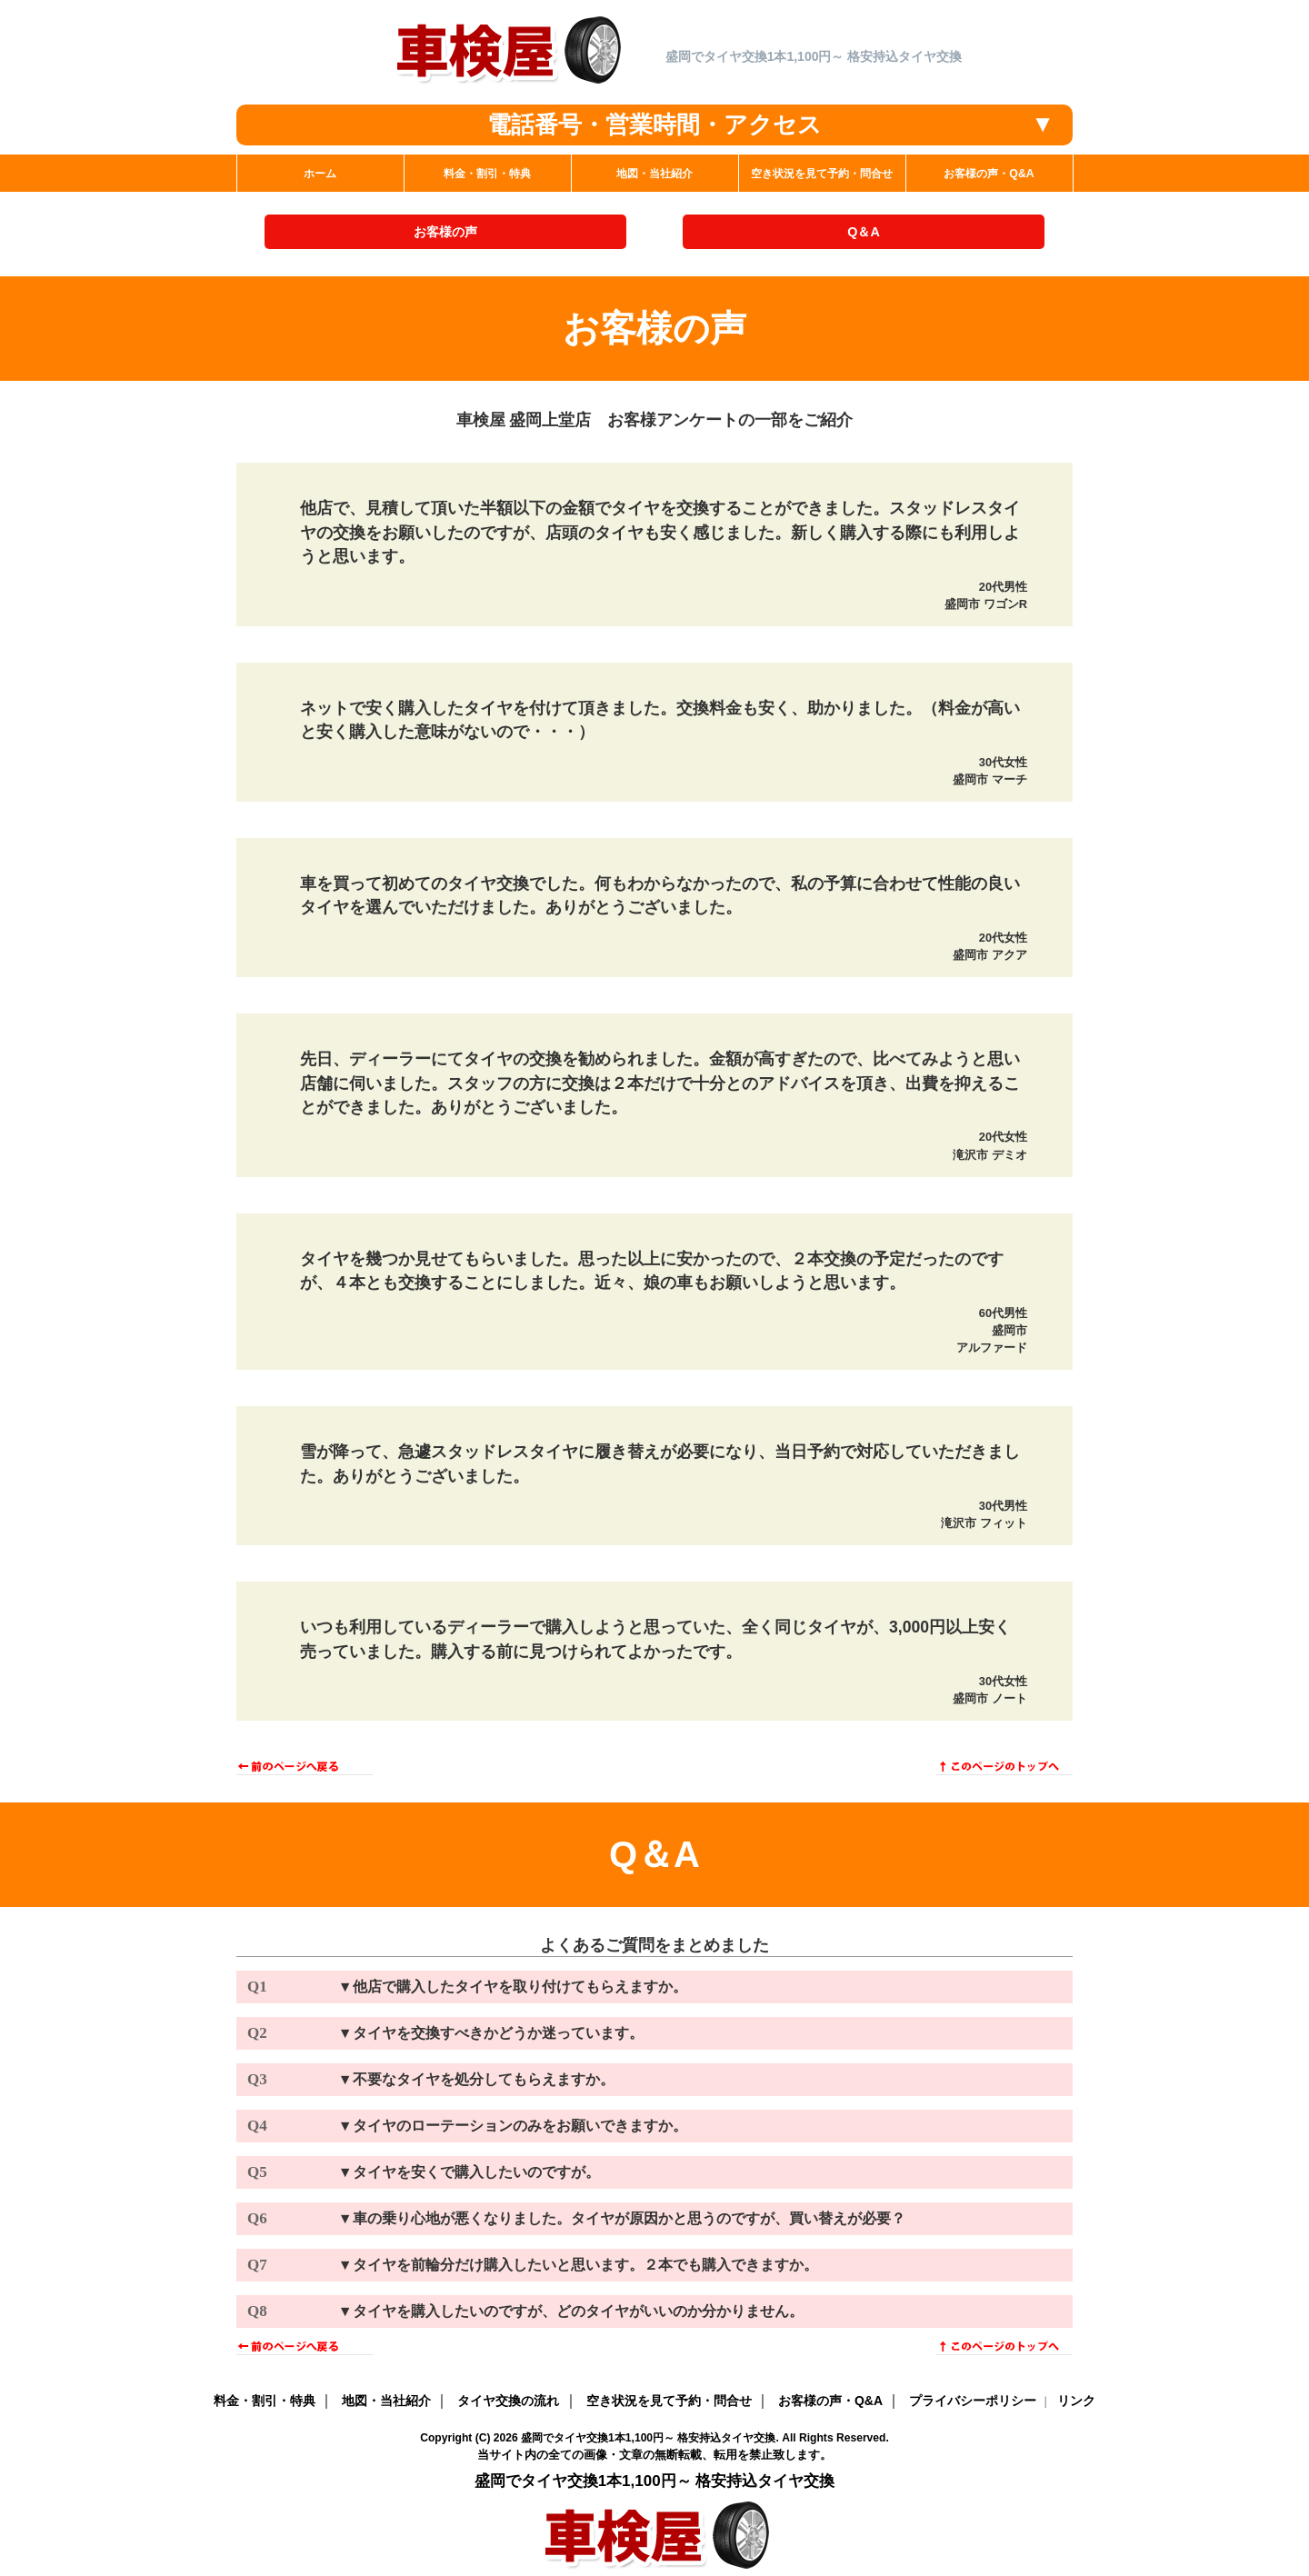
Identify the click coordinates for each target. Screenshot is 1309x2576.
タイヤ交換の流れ (508, 2400)
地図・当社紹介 (386, 2400)
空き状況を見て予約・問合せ (669, 2400)
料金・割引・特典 (264, 2400)
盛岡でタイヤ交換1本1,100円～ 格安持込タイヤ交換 (648, 2437)
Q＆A (863, 231)
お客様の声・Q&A (830, 2400)
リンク (1076, 2400)
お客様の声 (445, 231)
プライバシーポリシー (972, 2400)
